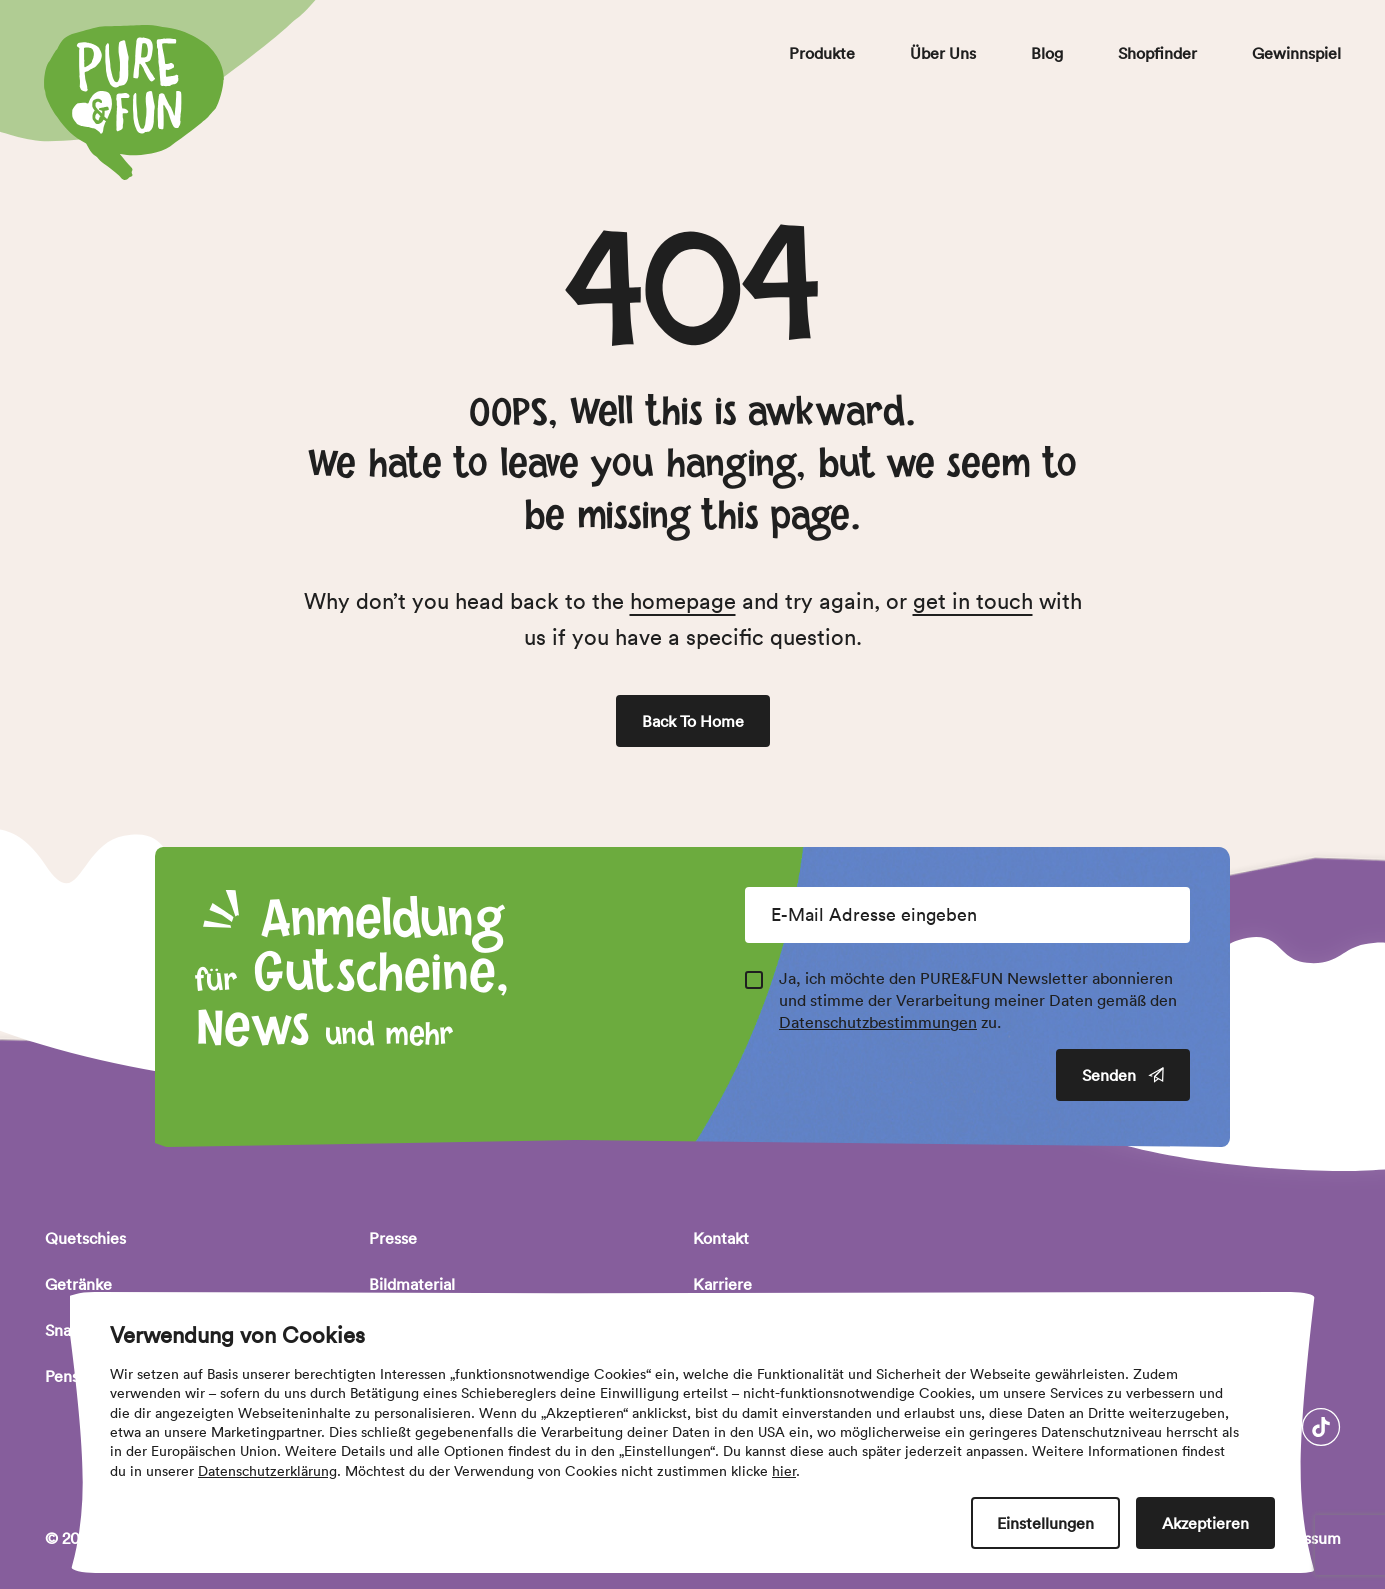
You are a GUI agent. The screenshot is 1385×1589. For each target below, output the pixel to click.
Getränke (78, 1284)
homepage (683, 601)
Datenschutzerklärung (267, 1471)
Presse (393, 1238)
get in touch (973, 601)
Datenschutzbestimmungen (878, 1022)
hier (784, 1471)
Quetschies (85, 1238)
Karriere (722, 1284)
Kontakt (721, 1238)
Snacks (69, 1330)
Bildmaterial (412, 1284)
